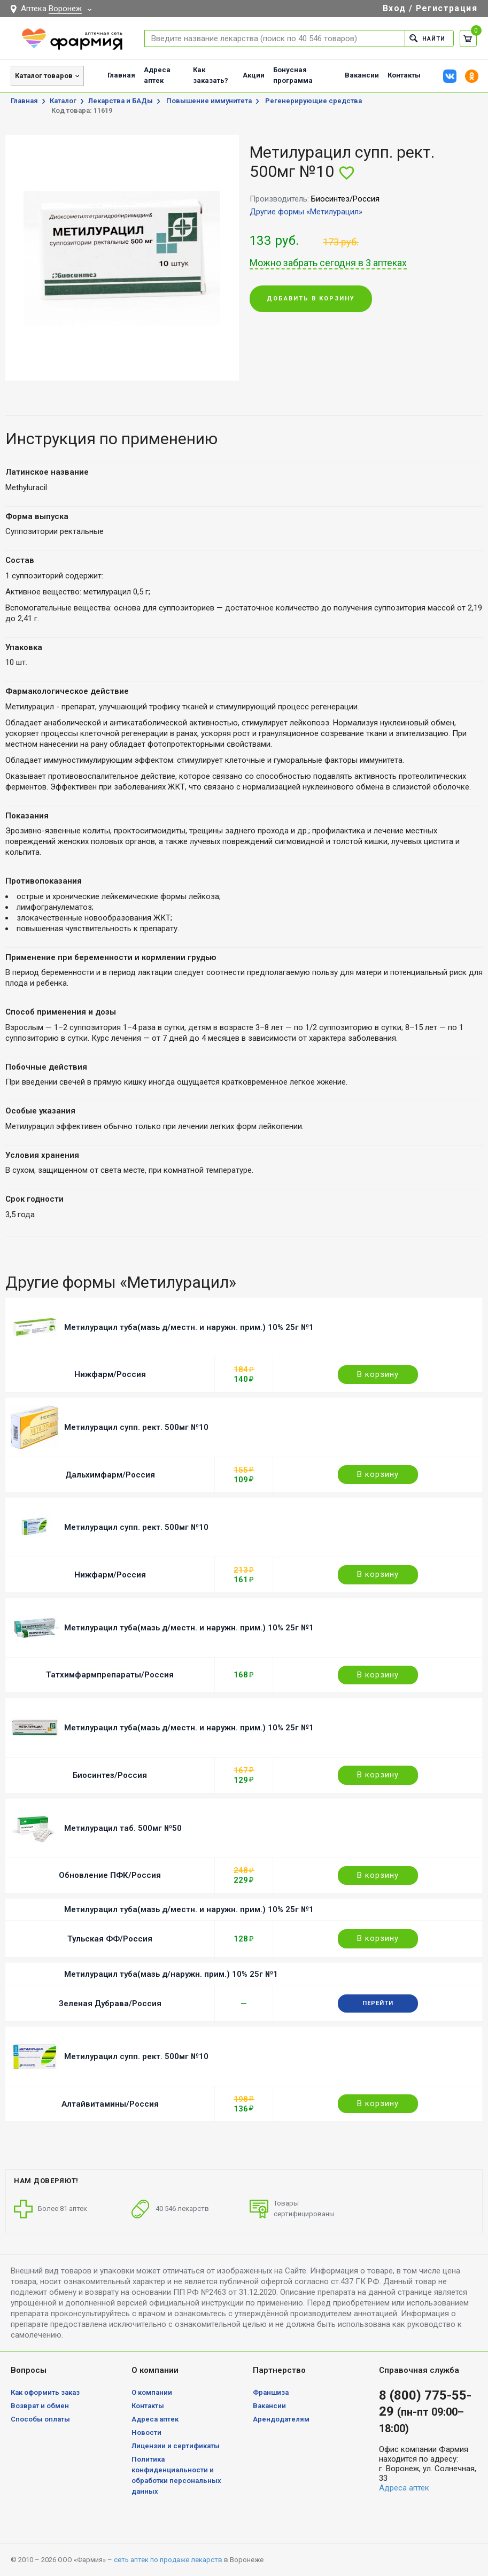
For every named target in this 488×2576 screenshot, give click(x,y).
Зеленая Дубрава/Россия (110, 2003)
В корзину (378, 1374)
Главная (121, 75)
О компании (151, 2392)
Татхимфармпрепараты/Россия (110, 1675)
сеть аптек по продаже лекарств (168, 2560)
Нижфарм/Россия (110, 1374)
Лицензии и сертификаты (175, 2446)
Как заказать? (210, 75)
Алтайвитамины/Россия (110, 2104)
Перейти (377, 2003)
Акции (254, 75)
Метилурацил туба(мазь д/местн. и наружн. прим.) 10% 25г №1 (189, 1327)
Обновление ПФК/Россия (110, 1875)
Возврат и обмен (40, 2406)
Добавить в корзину (311, 298)
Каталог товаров (44, 76)
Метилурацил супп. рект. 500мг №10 (136, 1427)
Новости (146, 2432)
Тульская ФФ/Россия (109, 1939)
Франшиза (271, 2392)
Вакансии (362, 75)
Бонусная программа (293, 75)
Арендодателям (281, 2419)
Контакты (404, 75)
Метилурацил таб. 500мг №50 (123, 1828)
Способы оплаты (40, 2419)
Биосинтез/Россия (110, 1775)
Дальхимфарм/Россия (110, 1475)
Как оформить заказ (45, 2392)
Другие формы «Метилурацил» (306, 211)
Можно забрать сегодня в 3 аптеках (328, 263)
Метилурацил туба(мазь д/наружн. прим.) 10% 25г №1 (171, 1974)
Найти (427, 38)
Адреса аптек (157, 75)
